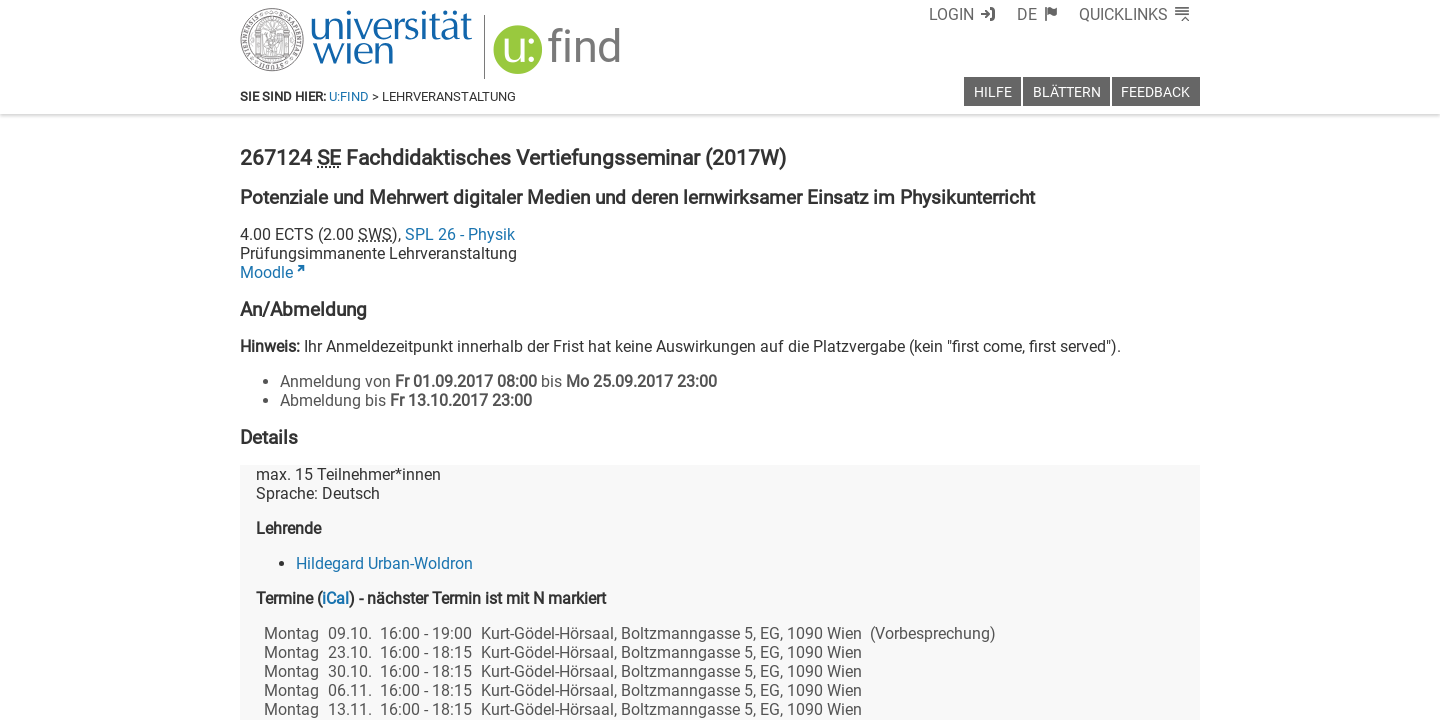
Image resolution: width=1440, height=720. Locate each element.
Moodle (266, 272)
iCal (335, 598)
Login (951, 14)
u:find (349, 96)
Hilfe (993, 92)
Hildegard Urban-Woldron (384, 563)
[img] (559, 56)
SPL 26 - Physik (460, 234)
